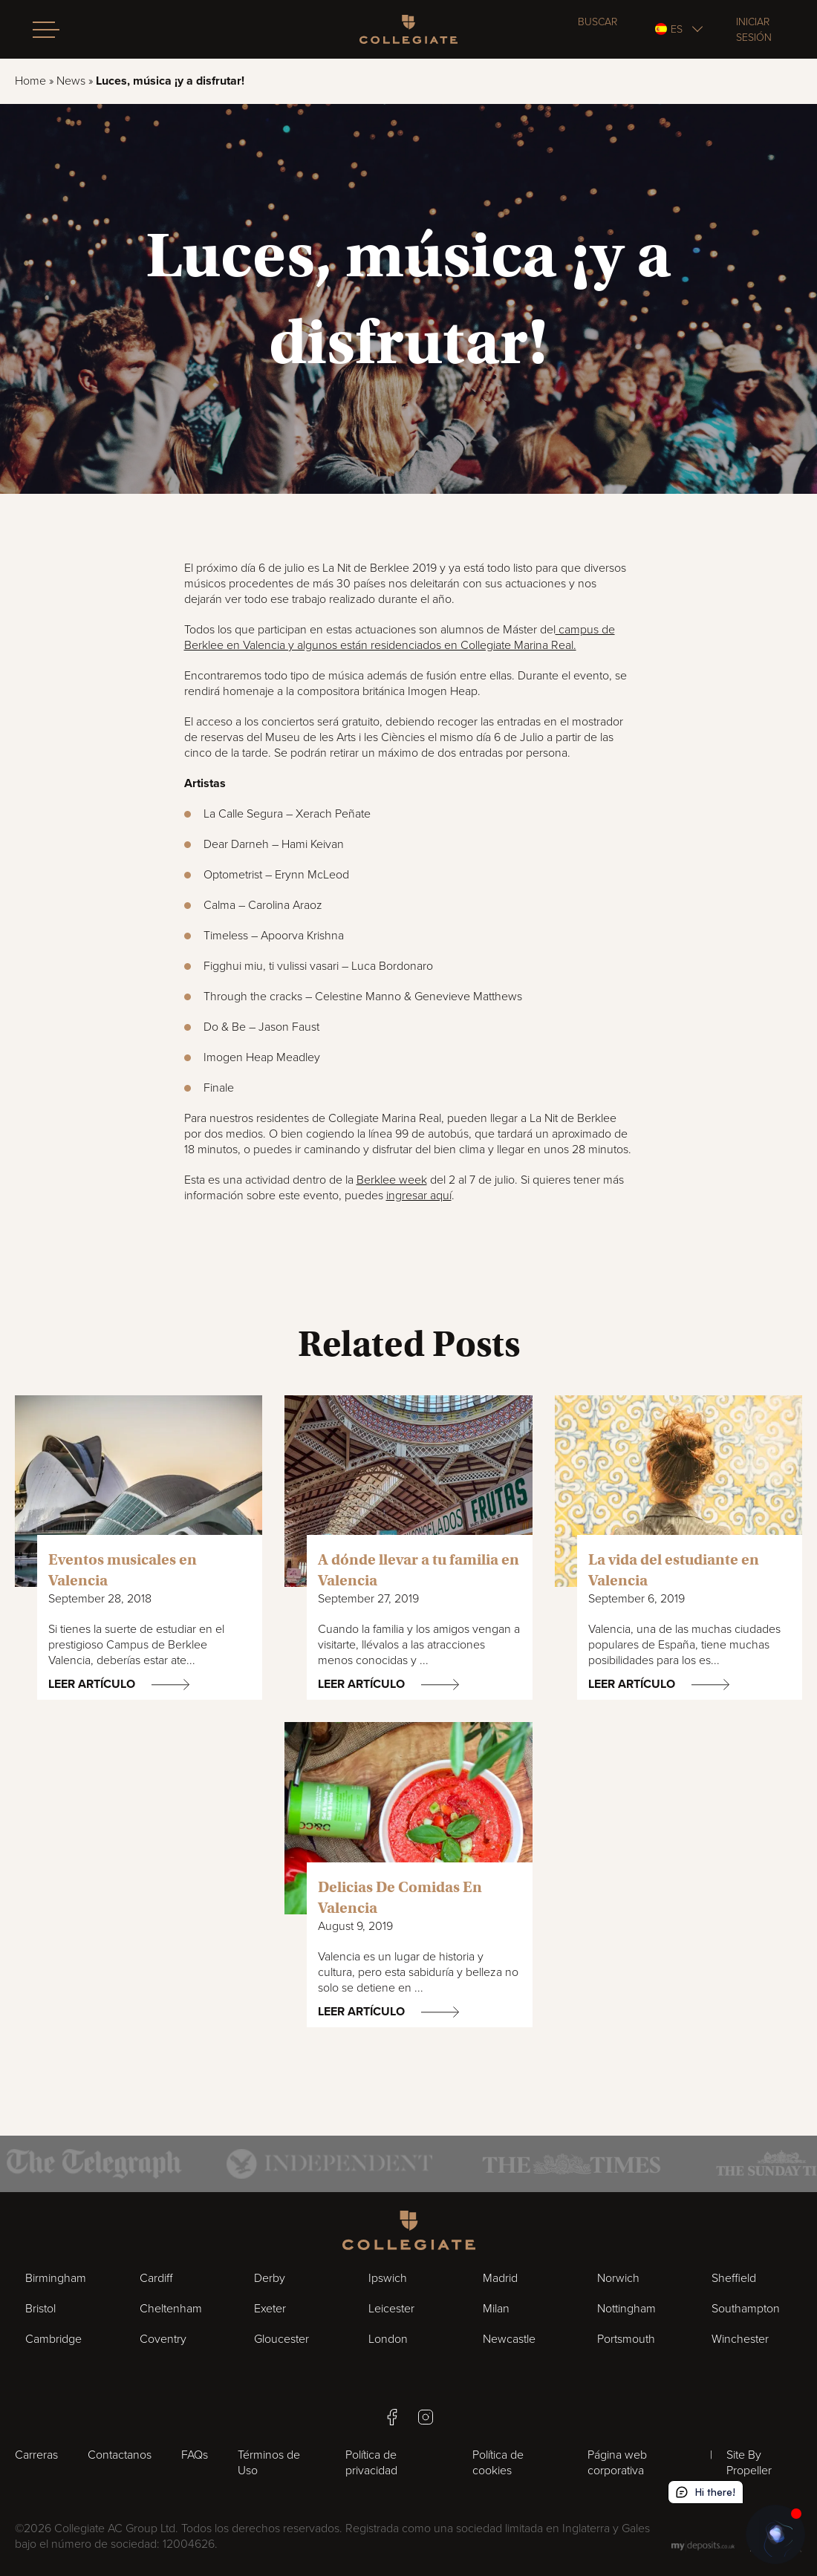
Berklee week (392, 1180)
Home (30, 81)
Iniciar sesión (754, 30)
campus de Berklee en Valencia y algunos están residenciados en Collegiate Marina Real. (399, 637)
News (70, 81)
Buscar (597, 22)
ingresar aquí (419, 1195)
